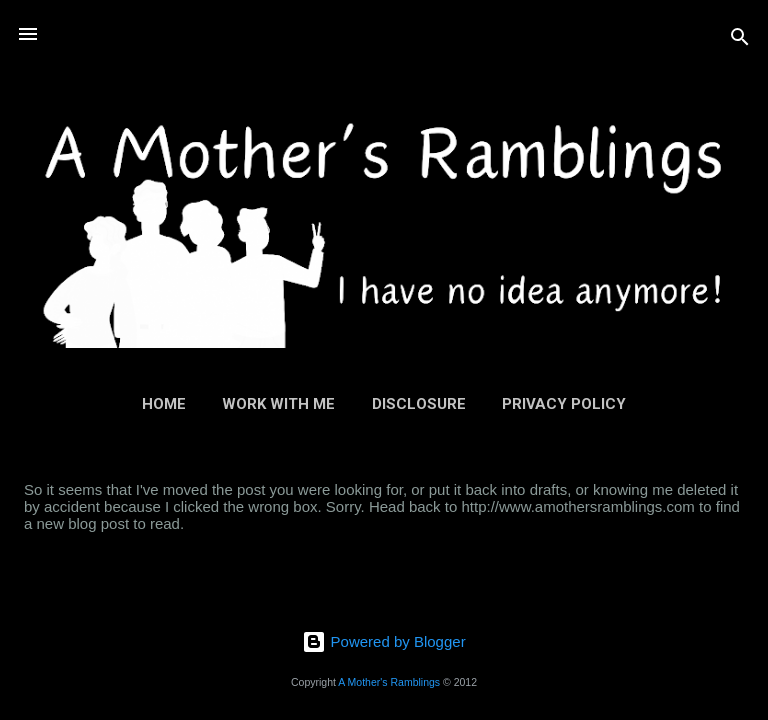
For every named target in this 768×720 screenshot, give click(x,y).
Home (164, 404)
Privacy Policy (564, 404)
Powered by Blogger (383, 641)
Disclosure (419, 404)
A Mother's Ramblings (389, 682)
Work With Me (278, 404)
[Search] (740, 40)
